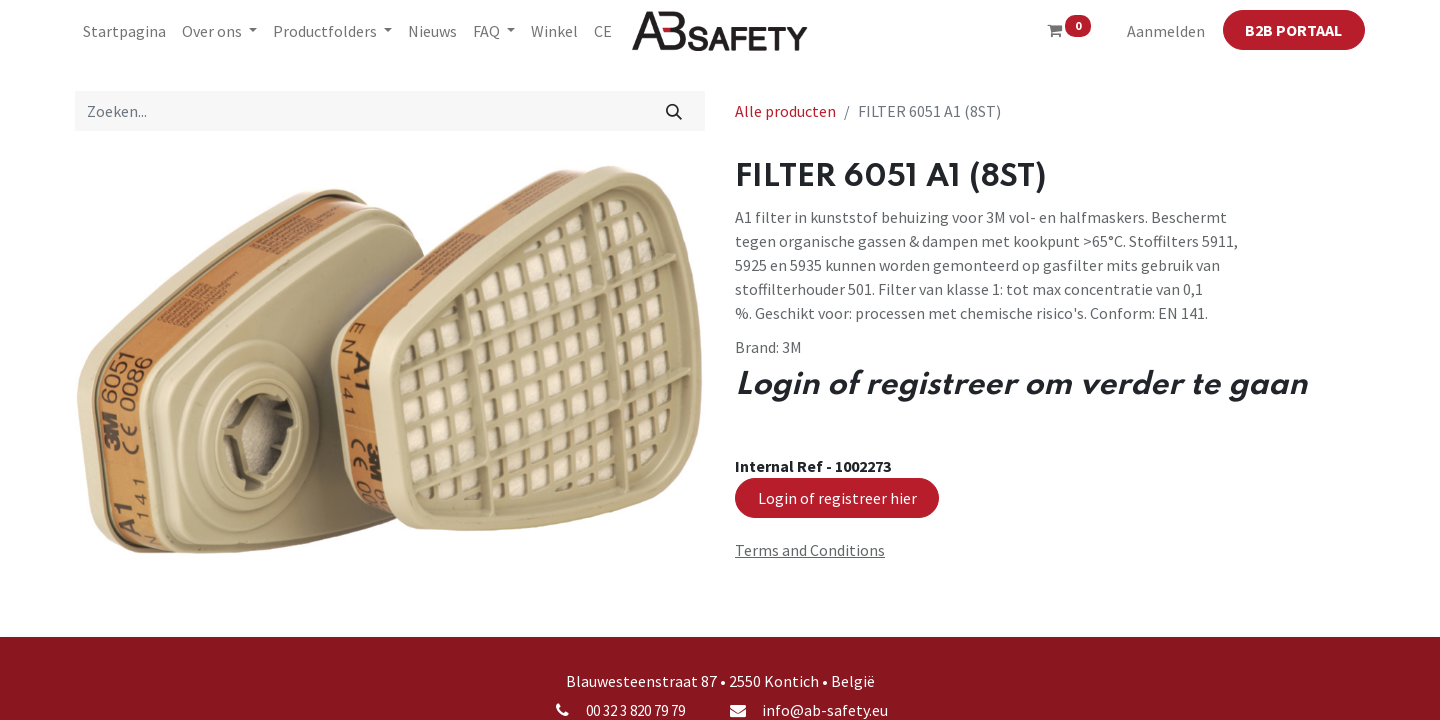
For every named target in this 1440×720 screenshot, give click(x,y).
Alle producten (785, 111)
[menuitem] (124, 31)
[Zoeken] (674, 111)
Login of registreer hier (837, 498)
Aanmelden (1166, 31)
